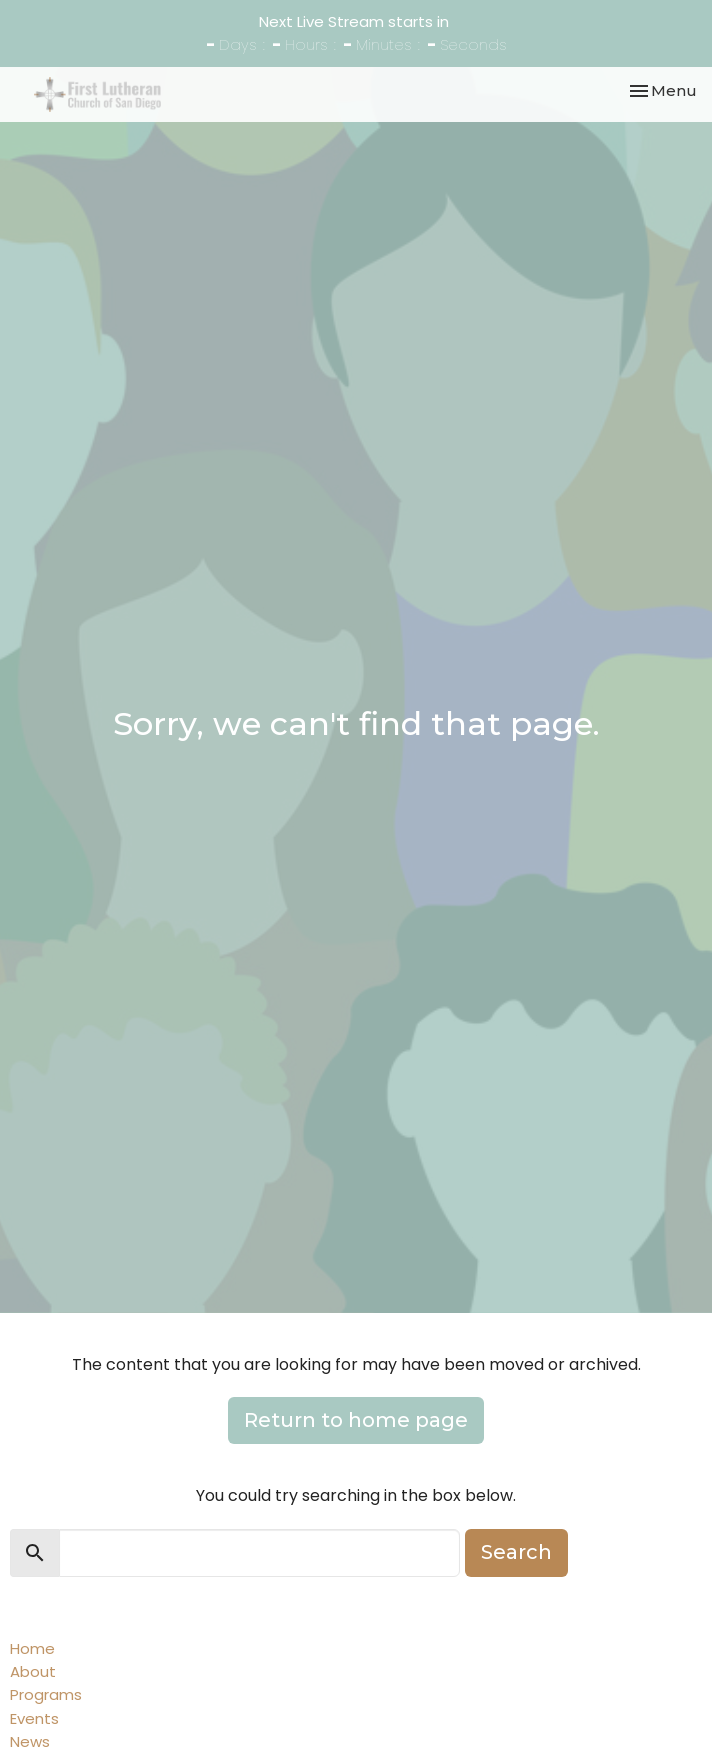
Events (34, 1718)
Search (516, 1552)
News (30, 1741)
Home (32, 1648)
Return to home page (356, 1420)
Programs (46, 1694)
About (33, 1671)
